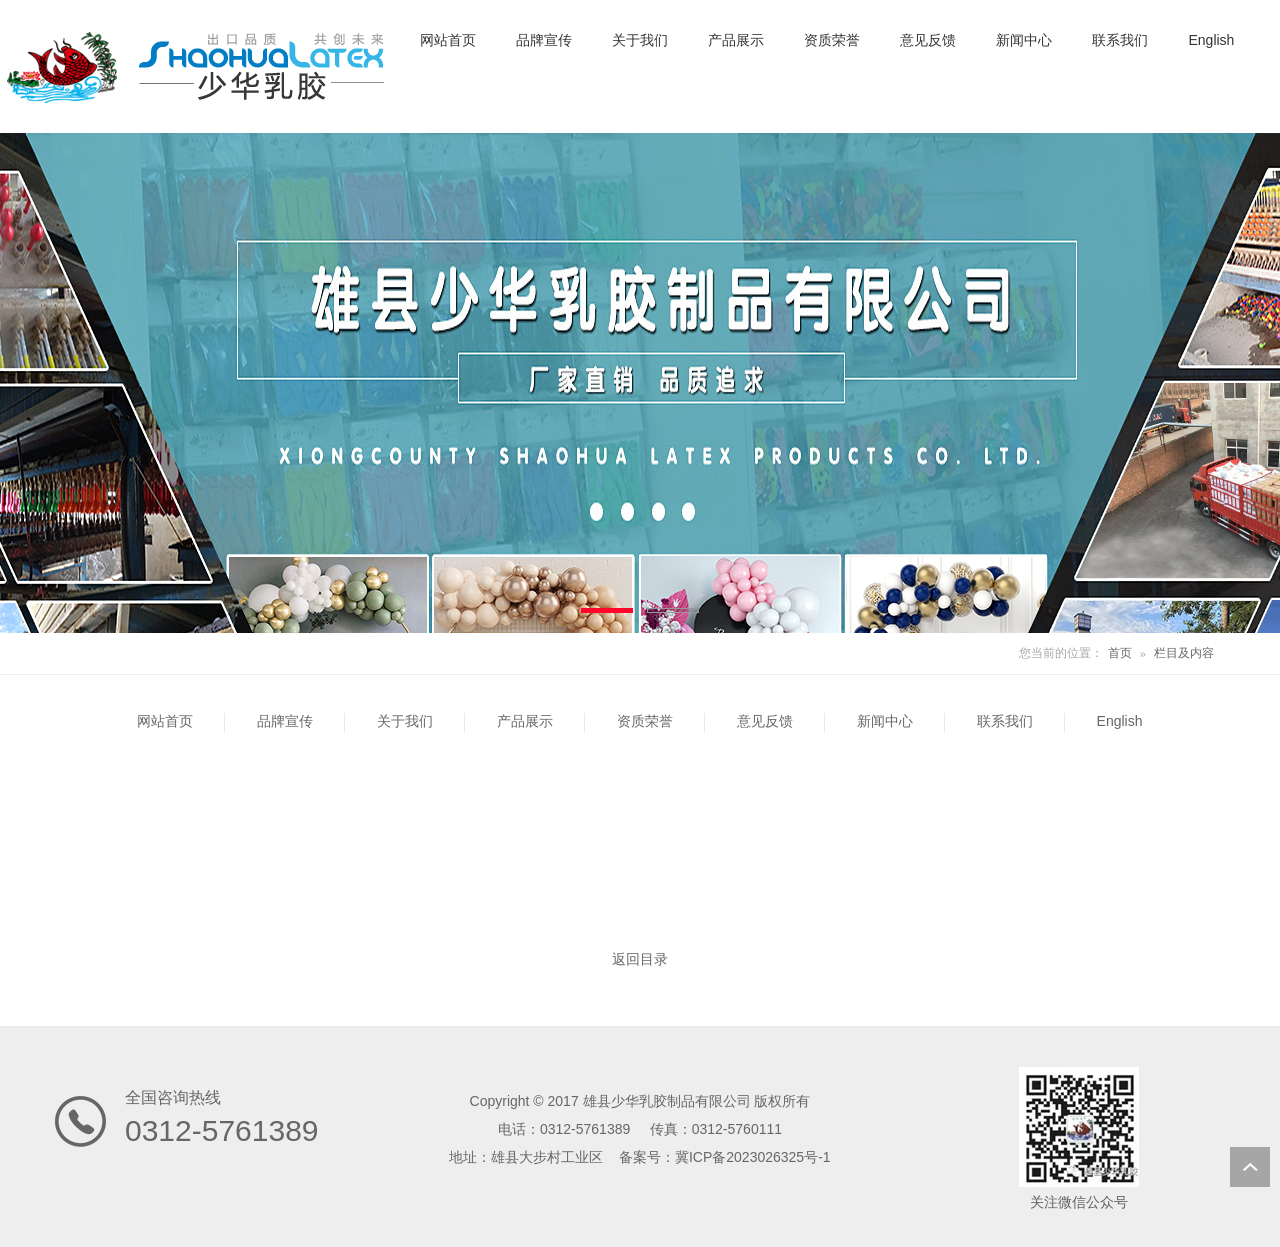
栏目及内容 (1184, 653)
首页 (1120, 653)
